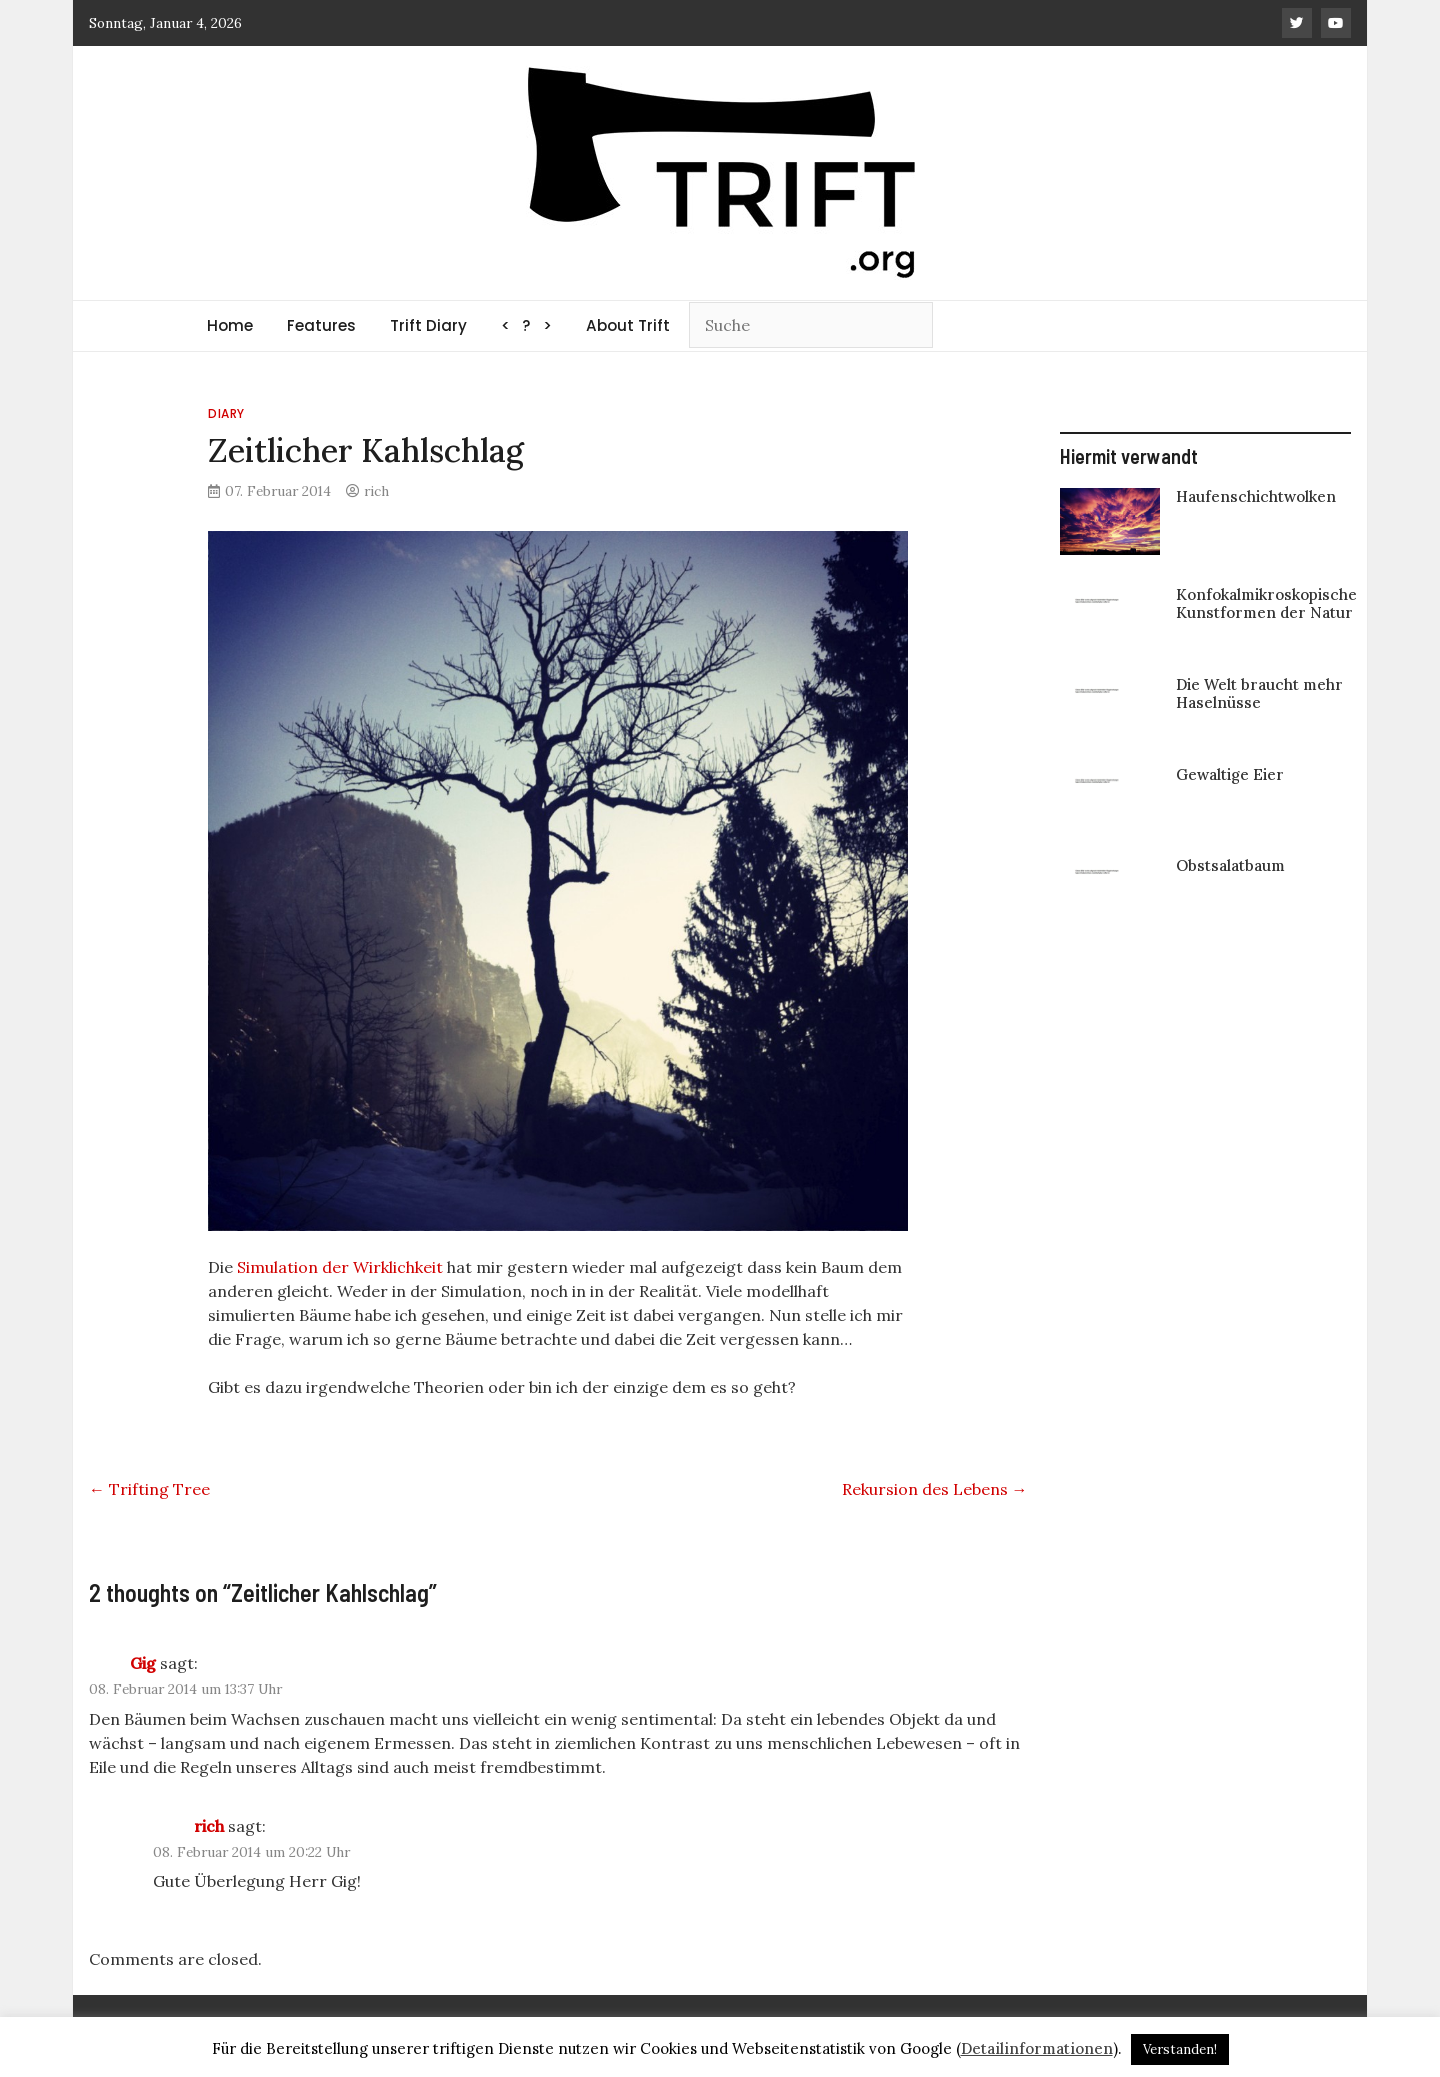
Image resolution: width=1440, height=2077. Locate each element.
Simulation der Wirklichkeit (340, 1267)
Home (230, 325)
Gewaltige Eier (1230, 774)
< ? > (526, 325)
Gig (143, 1662)
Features (321, 325)
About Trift (628, 325)
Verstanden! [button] (1180, 2049)
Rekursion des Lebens (935, 1489)
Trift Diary (428, 325)
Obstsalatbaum (1230, 865)
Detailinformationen (1037, 2048)
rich (376, 491)
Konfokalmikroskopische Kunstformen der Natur (1266, 603)
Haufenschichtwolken (1256, 496)
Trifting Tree (149, 1489)
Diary (226, 413)
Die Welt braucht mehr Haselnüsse (1259, 693)
